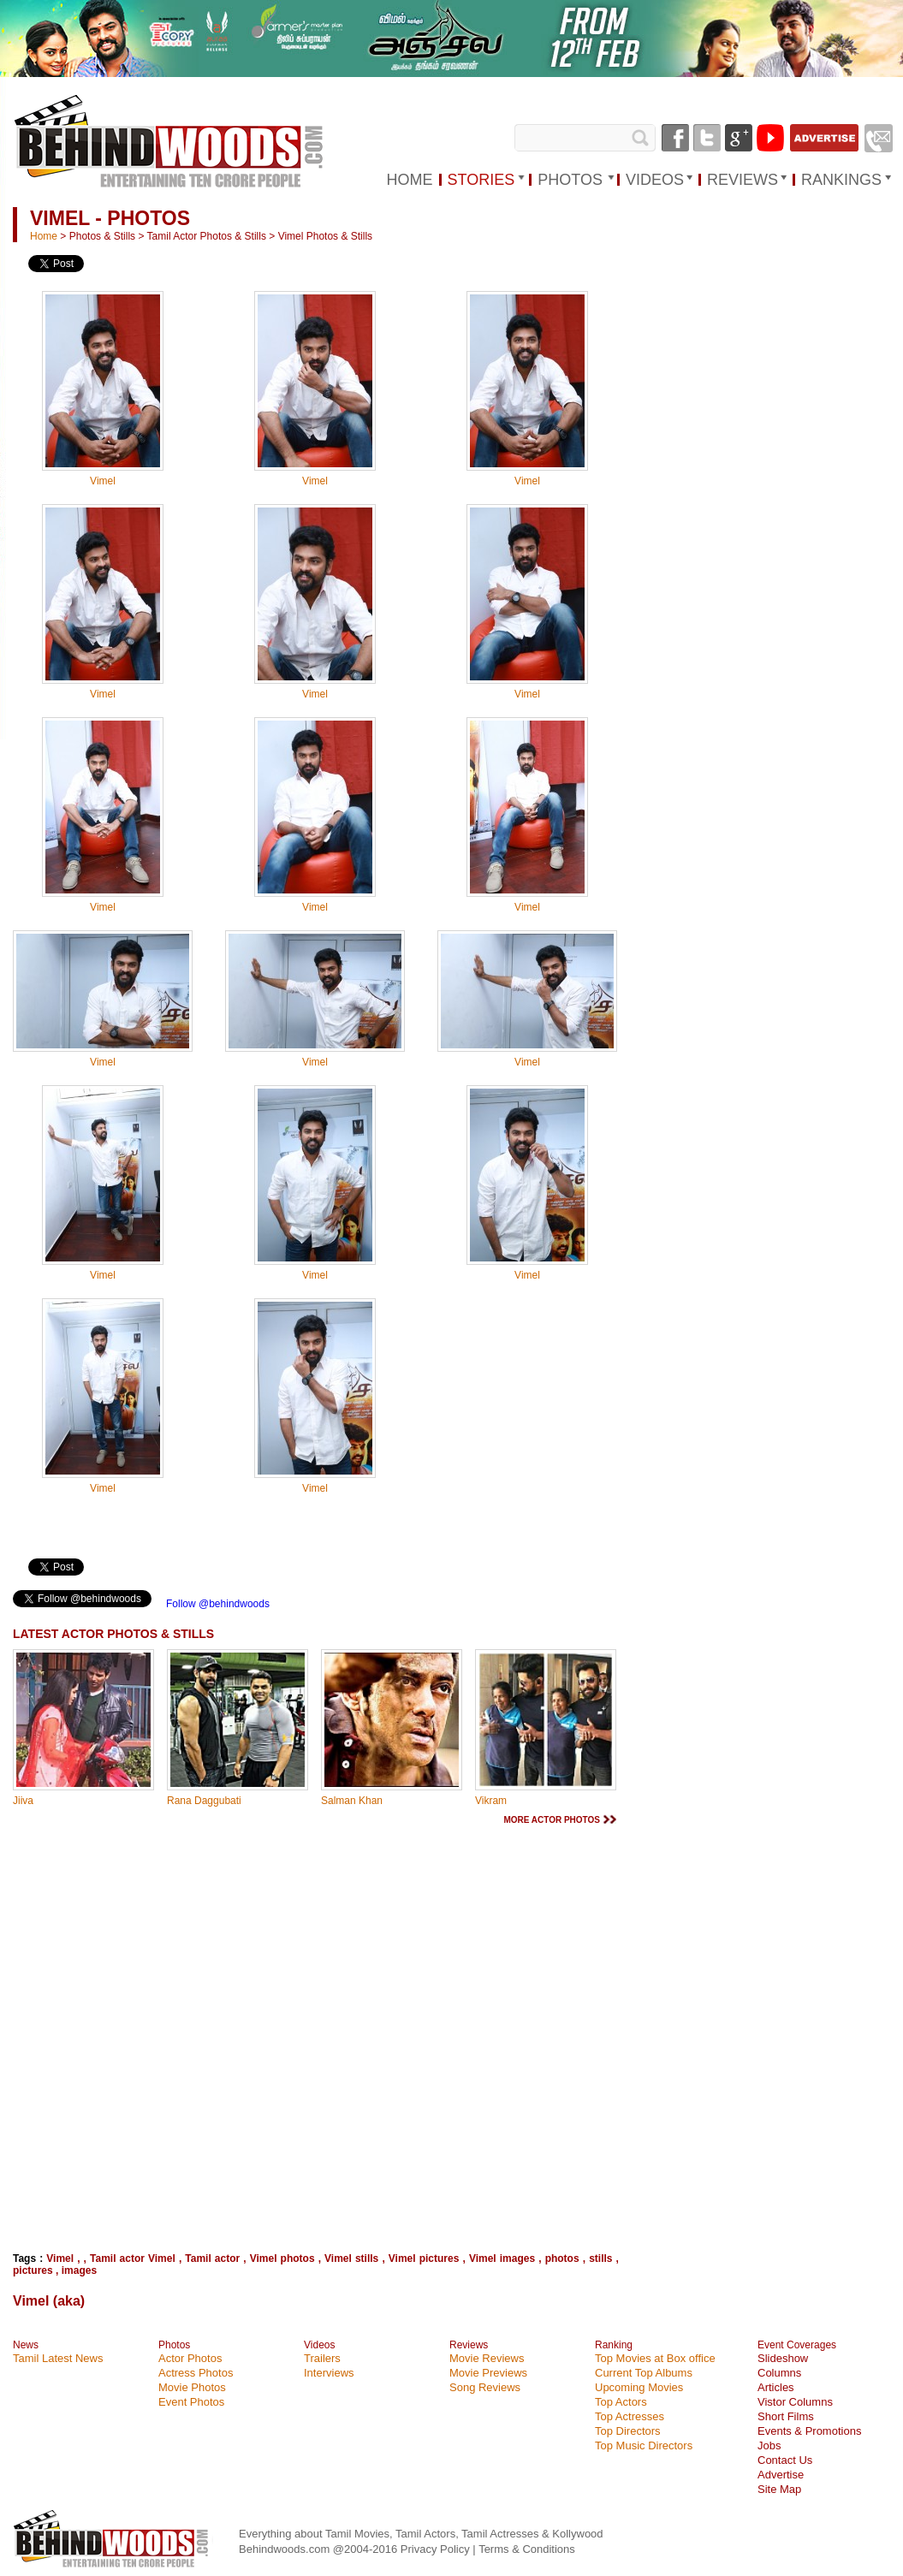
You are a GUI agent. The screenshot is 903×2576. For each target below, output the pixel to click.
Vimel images (502, 2258)
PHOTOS (570, 180)
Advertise (780, 2474)
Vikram (491, 1801)
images (79, 2270)
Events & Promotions (809, 2431)
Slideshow (782, 2358)
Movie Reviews (486, 2358)
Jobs (769, 2445)
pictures (33, 2270)
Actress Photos (195, 2372)
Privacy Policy (437, 2549)
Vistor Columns (795, 2401)
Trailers (322, 2358)
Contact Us (784, 2460)
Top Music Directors (643, 2445)
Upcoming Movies (639, 2387)
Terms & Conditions (526, 2549)
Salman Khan (352, 1801)
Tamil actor (212, 2258)
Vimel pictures (424, 2258)
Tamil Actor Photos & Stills (206, 236)
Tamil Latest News (58, 2358)
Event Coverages (796, 2345)
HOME (410, 180)
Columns (779, 2372)
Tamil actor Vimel (132, 2258)
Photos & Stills (102, 236)
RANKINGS (841, 180)
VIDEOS (655, 180)
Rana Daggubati (204, 1801)
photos (562, 2258)
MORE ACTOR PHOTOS (551, 1820)
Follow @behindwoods (218, 1604)
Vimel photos (282, 2258)
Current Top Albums (643, 2372)
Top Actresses (629, 2416)
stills (600, 2258)
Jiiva (23, 1801)
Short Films (785, 2416)
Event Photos (191, 2401)
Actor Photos (190, 2358)
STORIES (481, 180)
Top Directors (628, 2431)
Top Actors (621, 2401)
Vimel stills (351, 2258)
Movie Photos (192, 2387)
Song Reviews (484, 2387)
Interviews (329, 2372)
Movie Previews (488, 2372)
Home (43, 236)
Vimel (103, 481)
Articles (775, 2387)
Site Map (779, 2489)
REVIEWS (742, 180)
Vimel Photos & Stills (325, 236)
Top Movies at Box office (655, 2358)
